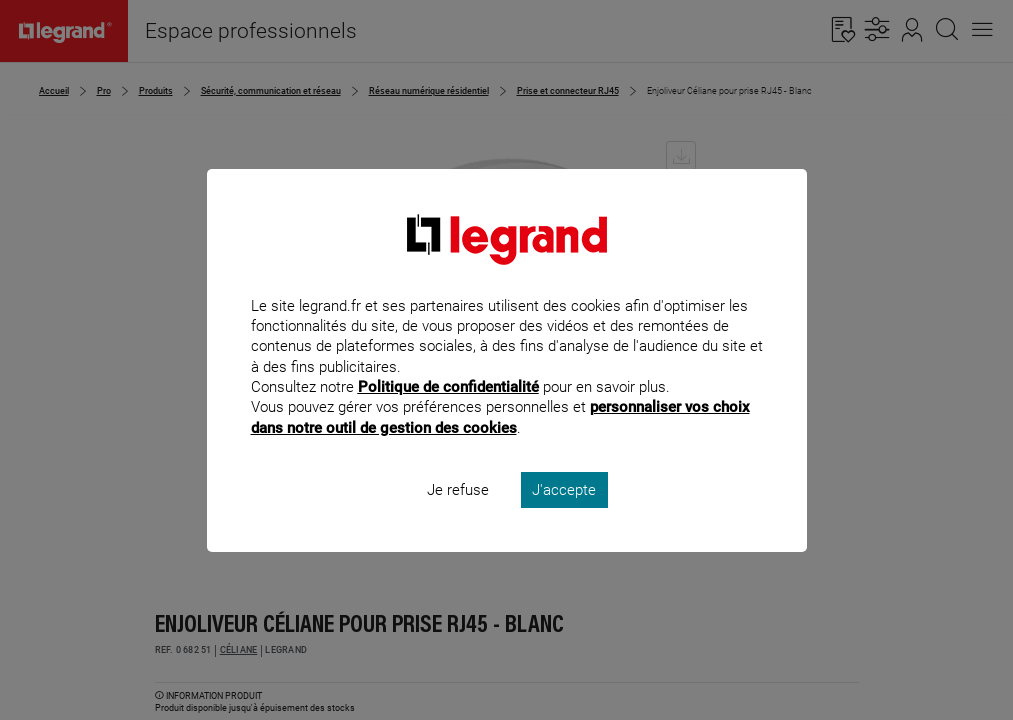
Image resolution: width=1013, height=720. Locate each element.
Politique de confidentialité (448, 414)
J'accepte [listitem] (564, 516)
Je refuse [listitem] (458, 516)
